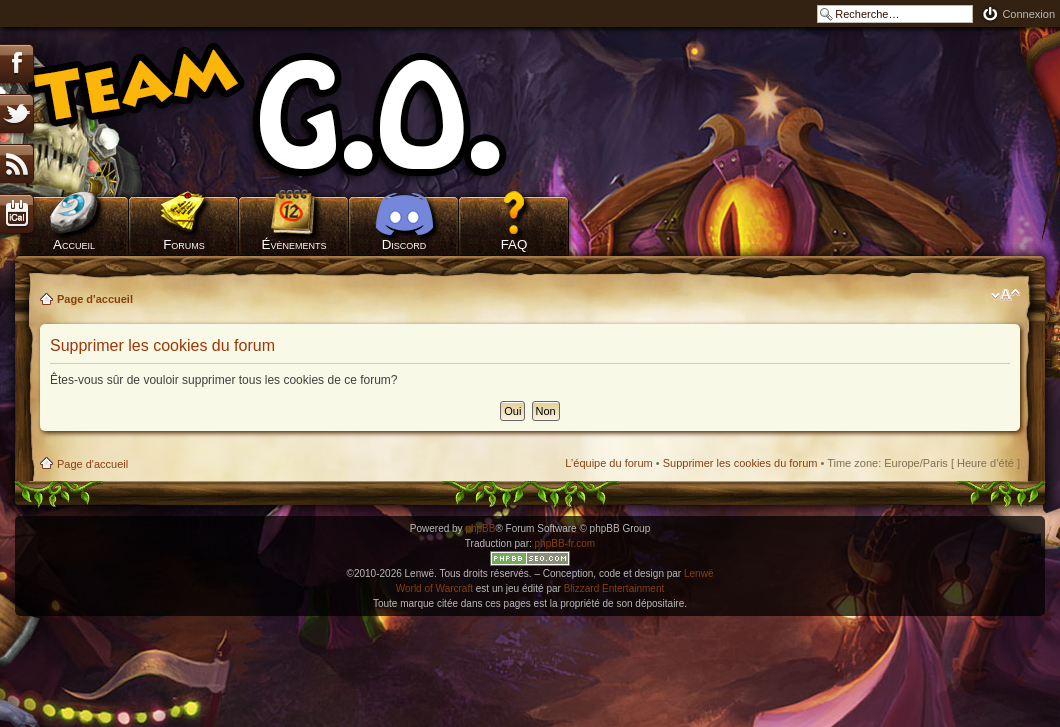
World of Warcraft (434, 588)
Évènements (294, 244)
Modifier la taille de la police (1005, 295)
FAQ (514, 244)
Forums (184, 244)
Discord (404, 244)
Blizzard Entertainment (614, 588)
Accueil (74, 244)
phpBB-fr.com (565, 543)
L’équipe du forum (608, 463)
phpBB (480, 528)
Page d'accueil (95, 299)
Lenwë (698, 573)
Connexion (1028, 14)
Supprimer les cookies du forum (740, 463)
